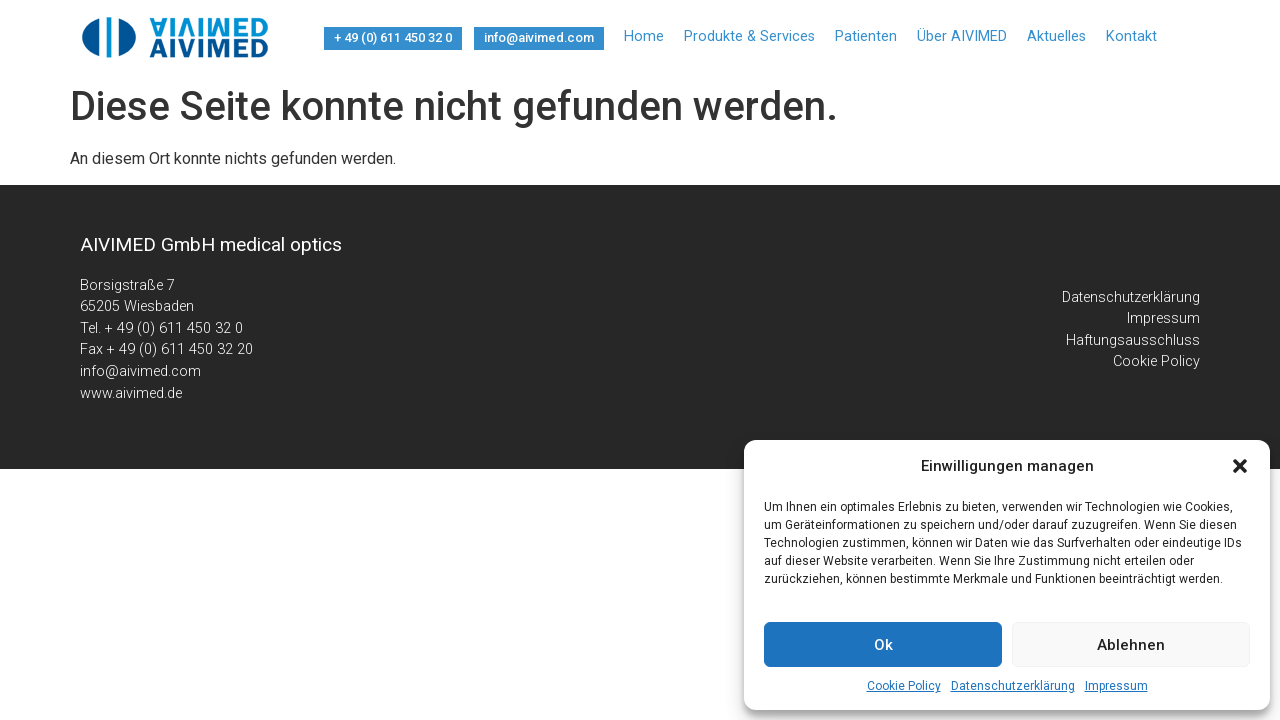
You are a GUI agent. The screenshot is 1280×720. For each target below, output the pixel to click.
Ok (883, 645)
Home (644, 36)
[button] (1240, 466)
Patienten (866, 36)
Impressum (1116, 686)
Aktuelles (1056, 36)
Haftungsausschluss (1133, 340)
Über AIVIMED (962, 36)
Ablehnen (1131, 645)
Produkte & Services (749, 36)
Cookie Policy (904, 686)
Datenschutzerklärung (1013, 686)
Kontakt (1131, 36)
